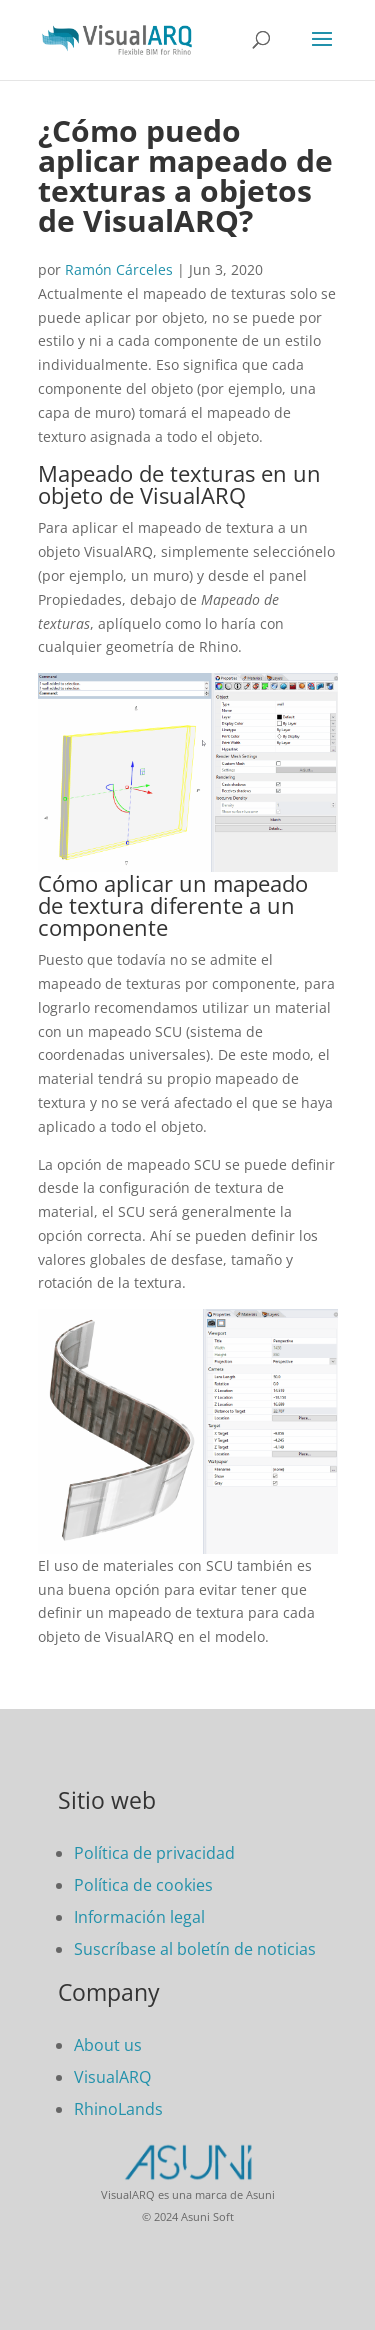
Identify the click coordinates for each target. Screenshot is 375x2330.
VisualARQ (112, 2077)
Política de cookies (143, 1885)
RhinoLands (118, 2109)
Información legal (139, 1917)
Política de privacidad (154, 1853)
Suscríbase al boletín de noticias (195, 1949)
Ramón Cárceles (119, 269)
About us (108, 2045)
